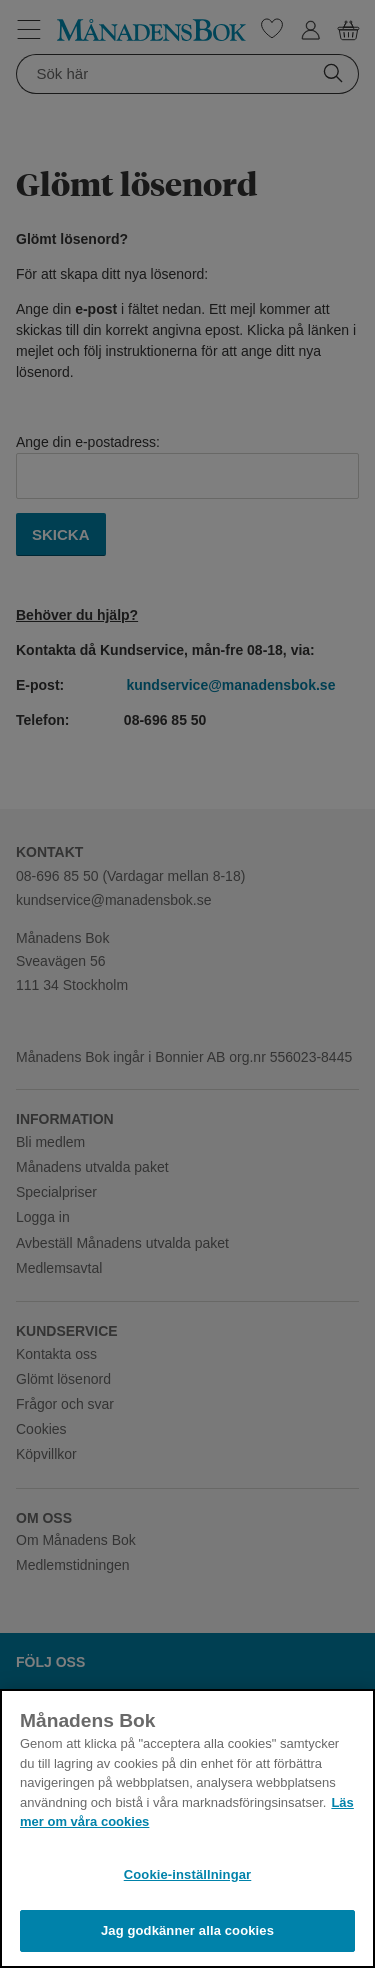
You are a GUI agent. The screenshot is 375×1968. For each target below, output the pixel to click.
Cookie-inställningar (188, 1874)
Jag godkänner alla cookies (187, 1930)
